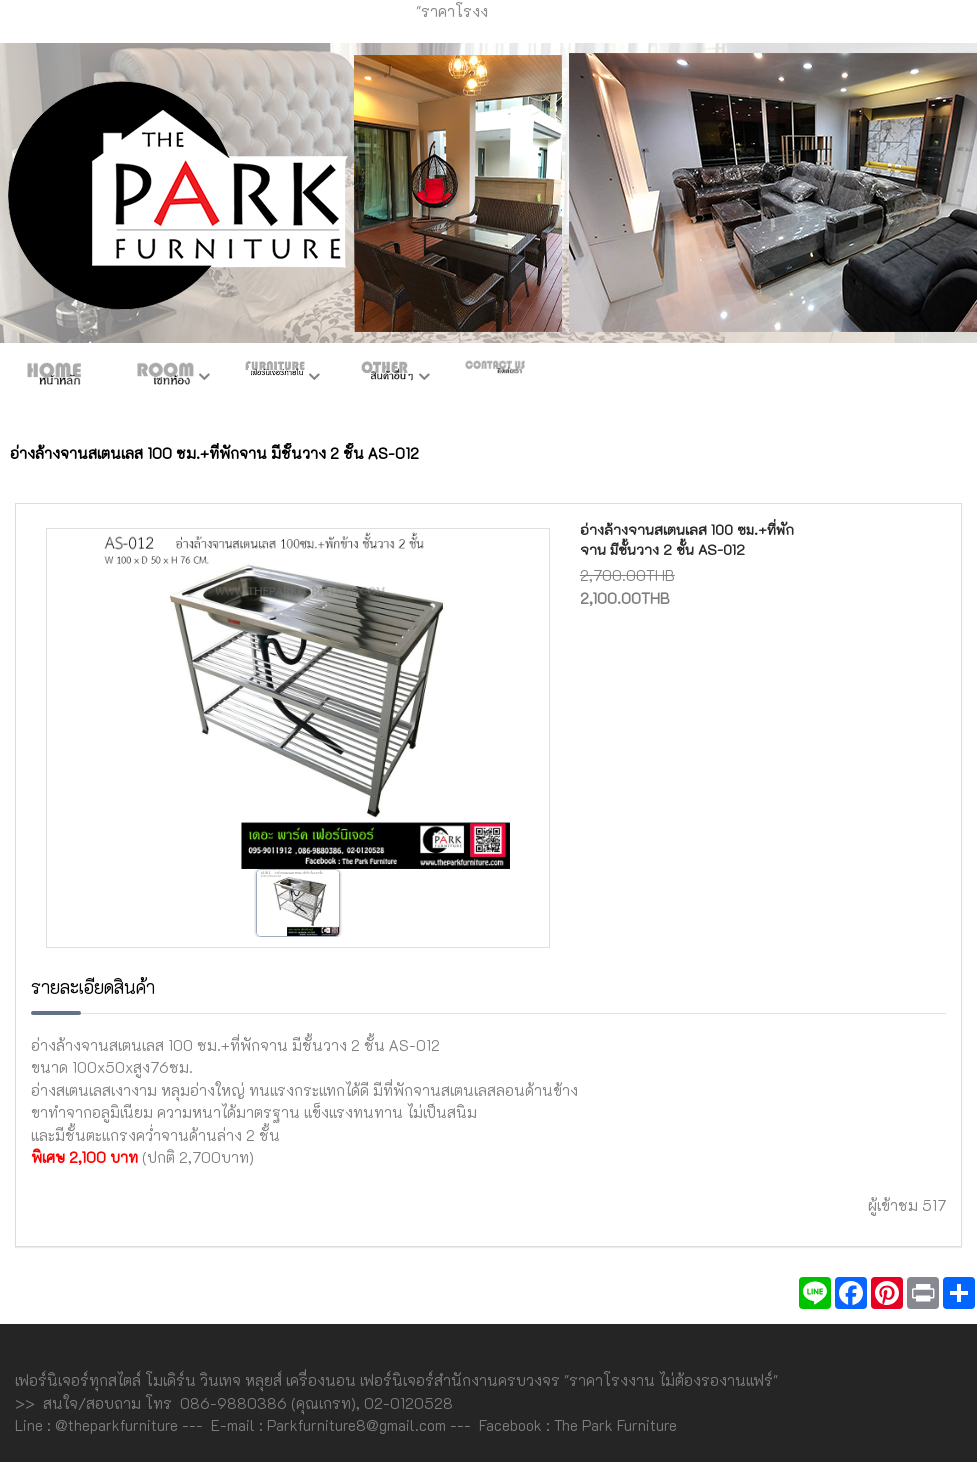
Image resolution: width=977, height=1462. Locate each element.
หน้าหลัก (55, 378)
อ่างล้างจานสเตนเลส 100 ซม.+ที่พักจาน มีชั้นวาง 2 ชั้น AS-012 (687, 539)
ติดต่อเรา (495, 378)
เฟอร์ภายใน (275, 378)
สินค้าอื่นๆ (385, 378)
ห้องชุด (165, 378)
